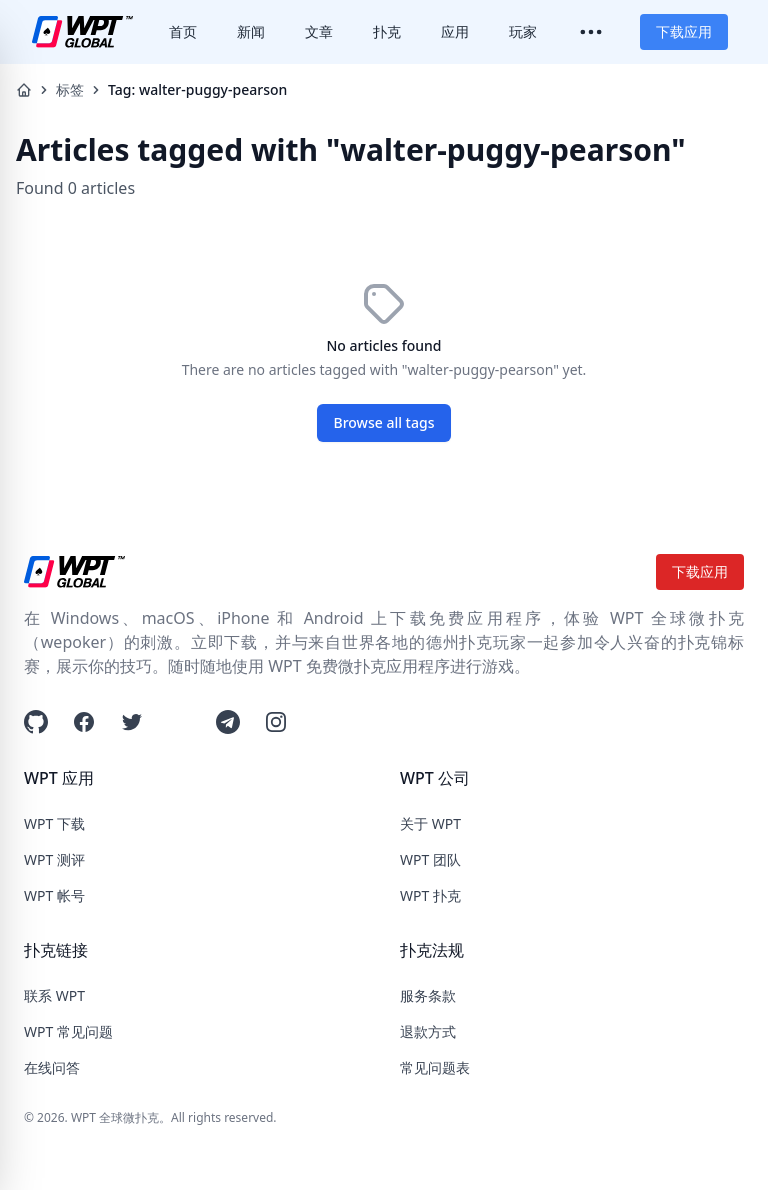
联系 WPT (54, 995)
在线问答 (52, 1067)
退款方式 (428, 1031)
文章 (319, 31)
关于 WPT (430, 823)
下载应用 (684, 31)
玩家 (523, 31)
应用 (455, 31)
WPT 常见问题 (68, 1031)
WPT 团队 (430, 859)
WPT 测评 (54, 859)
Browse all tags (384, 422)
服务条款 (428, 995)
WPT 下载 (54, 823)
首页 (183, 31)
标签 (70, 89)
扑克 (387, 31)
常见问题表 (435, 1067)
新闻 (251, 31)
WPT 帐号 (54, 895)
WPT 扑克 (430, 895)
